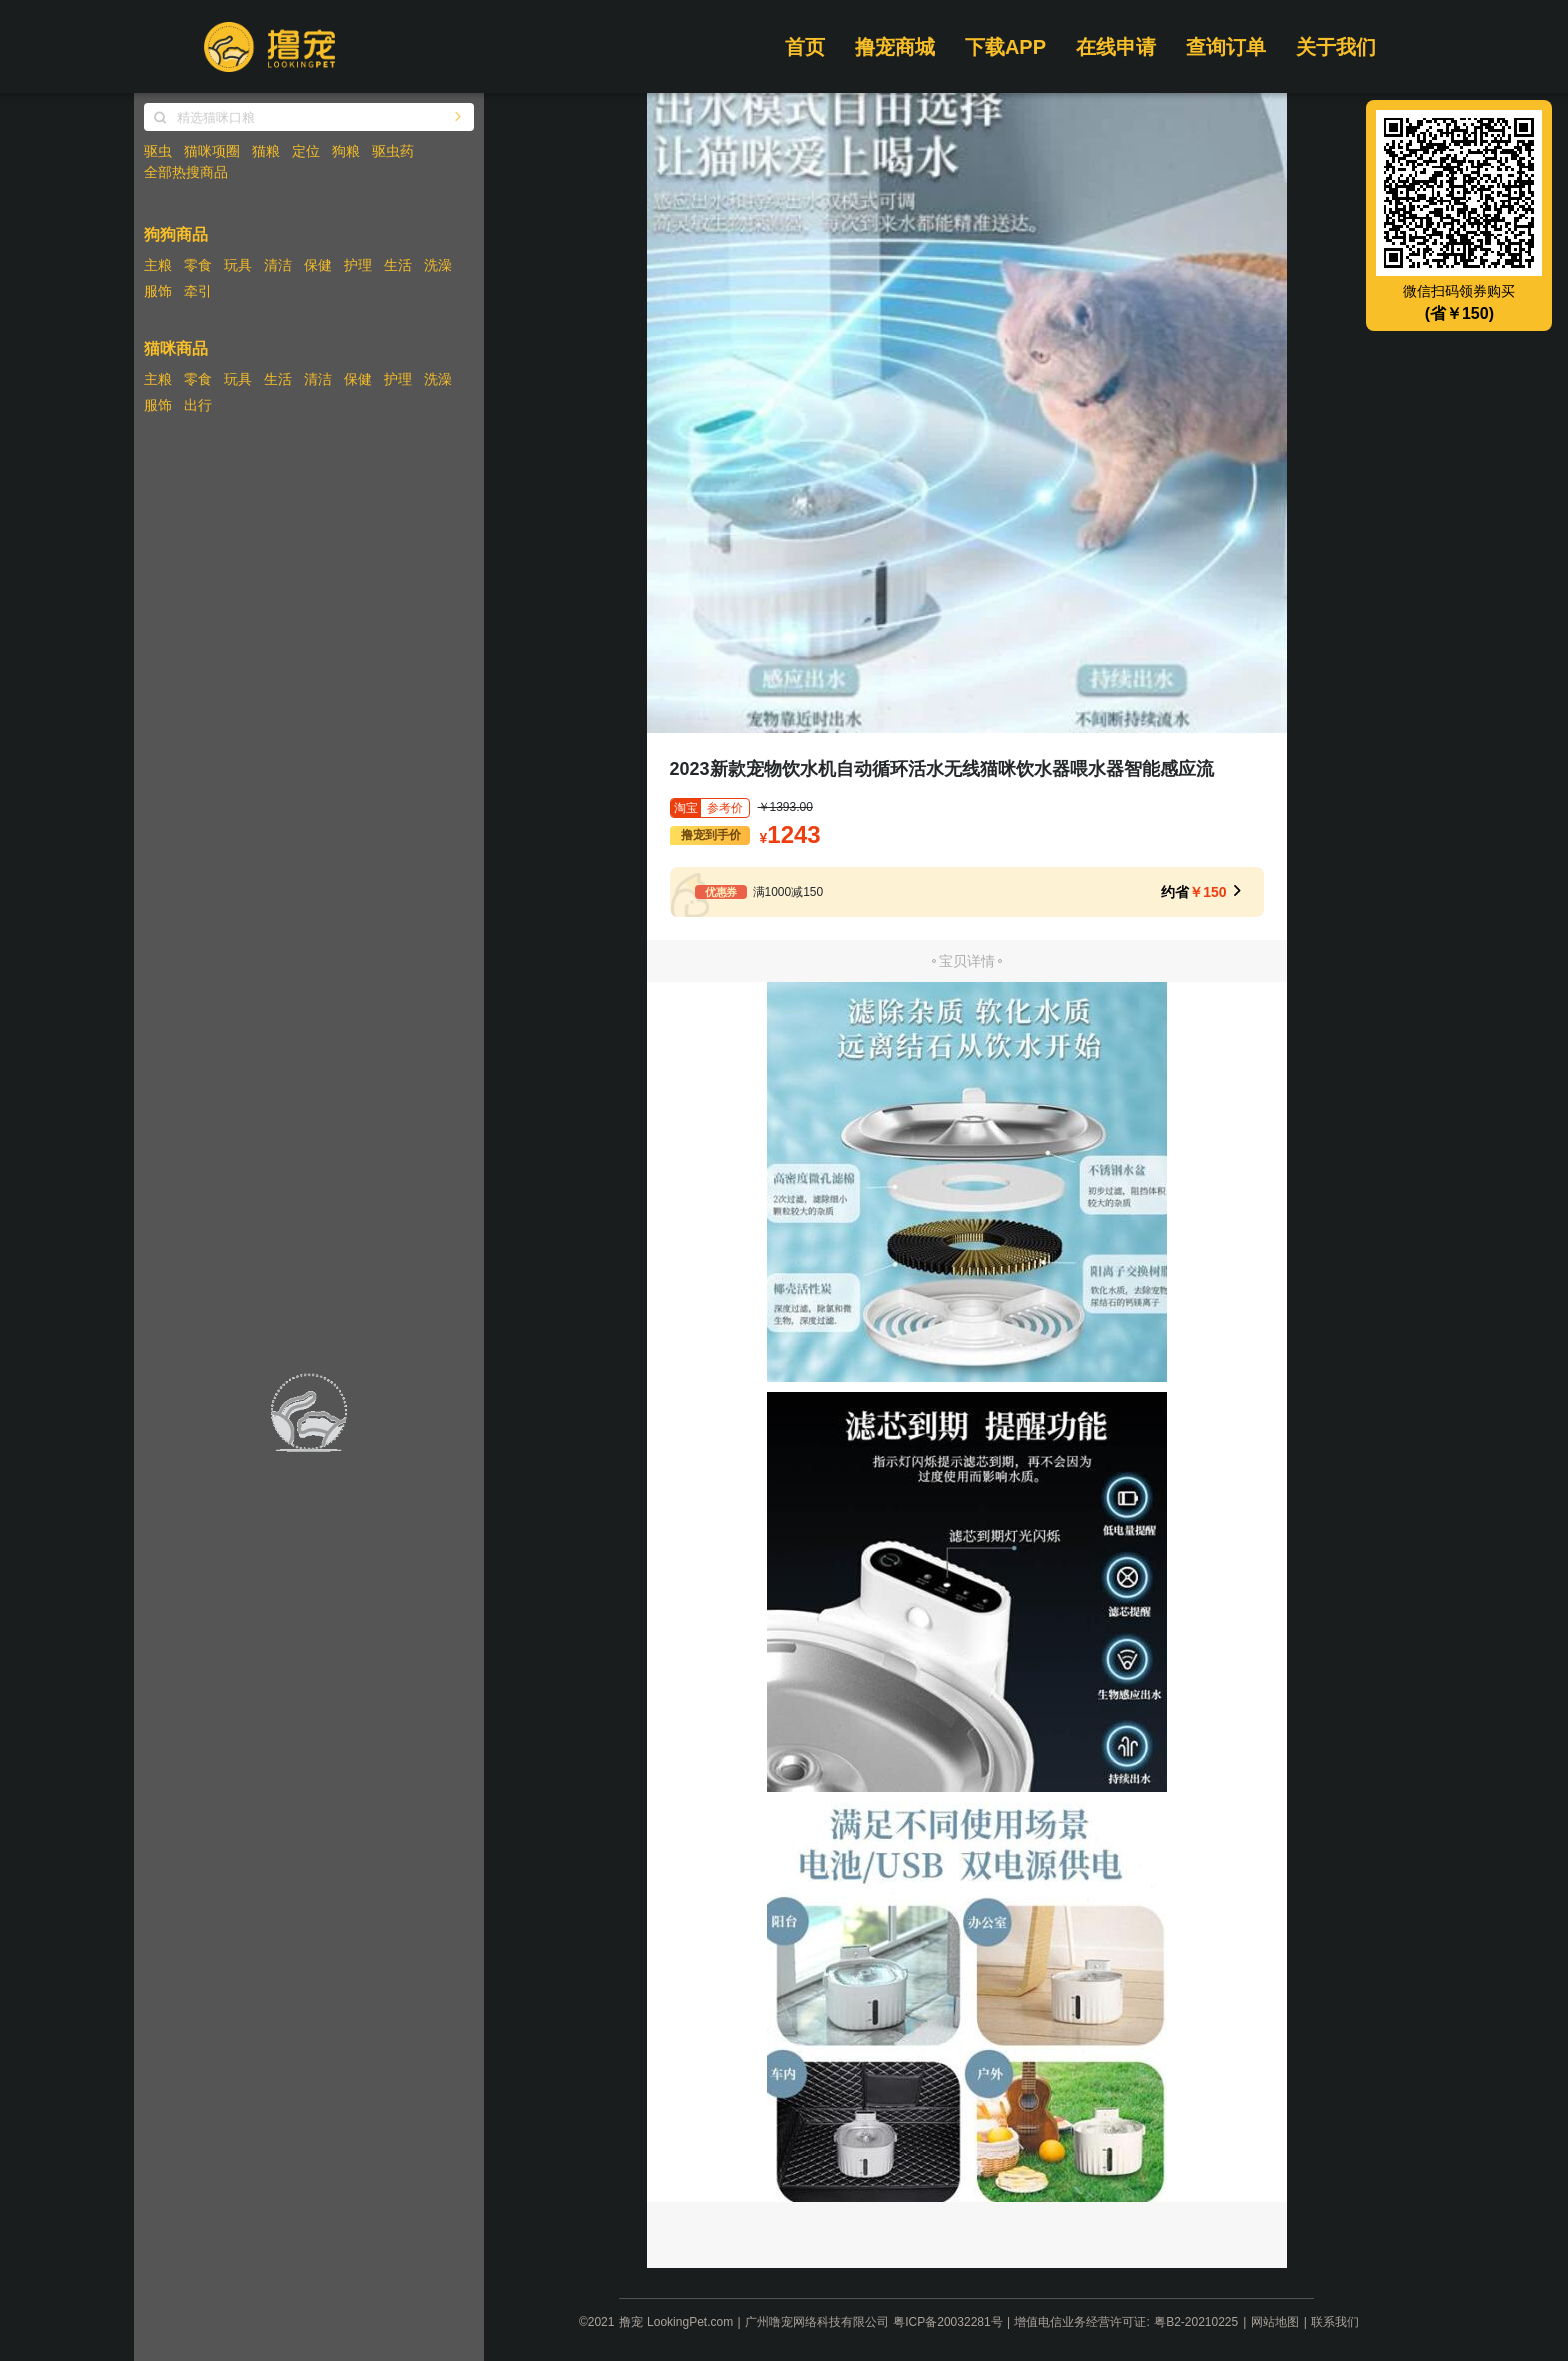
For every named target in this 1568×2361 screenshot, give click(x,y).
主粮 (158, 265)
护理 (358, 265)
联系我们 (1335, 2322)
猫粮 (266, 151)
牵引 (198, 291)
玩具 (238, 265)
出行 (198, 405)
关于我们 (1336, 47)
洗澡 (438, 265)
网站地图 (1275, 2322)
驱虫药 (393, 151)
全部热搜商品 (186, 172)
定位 (306, 151)
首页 (805, 47)
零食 (198, 265)
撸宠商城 (895, 47)
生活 (398, 265)
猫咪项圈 (212, 151)
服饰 (158, 291)
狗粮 (346, 151)
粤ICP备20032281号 (947, 2322)
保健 (318, 265)
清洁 (278, 265)
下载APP (1005, 47)
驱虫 (158, 151)
